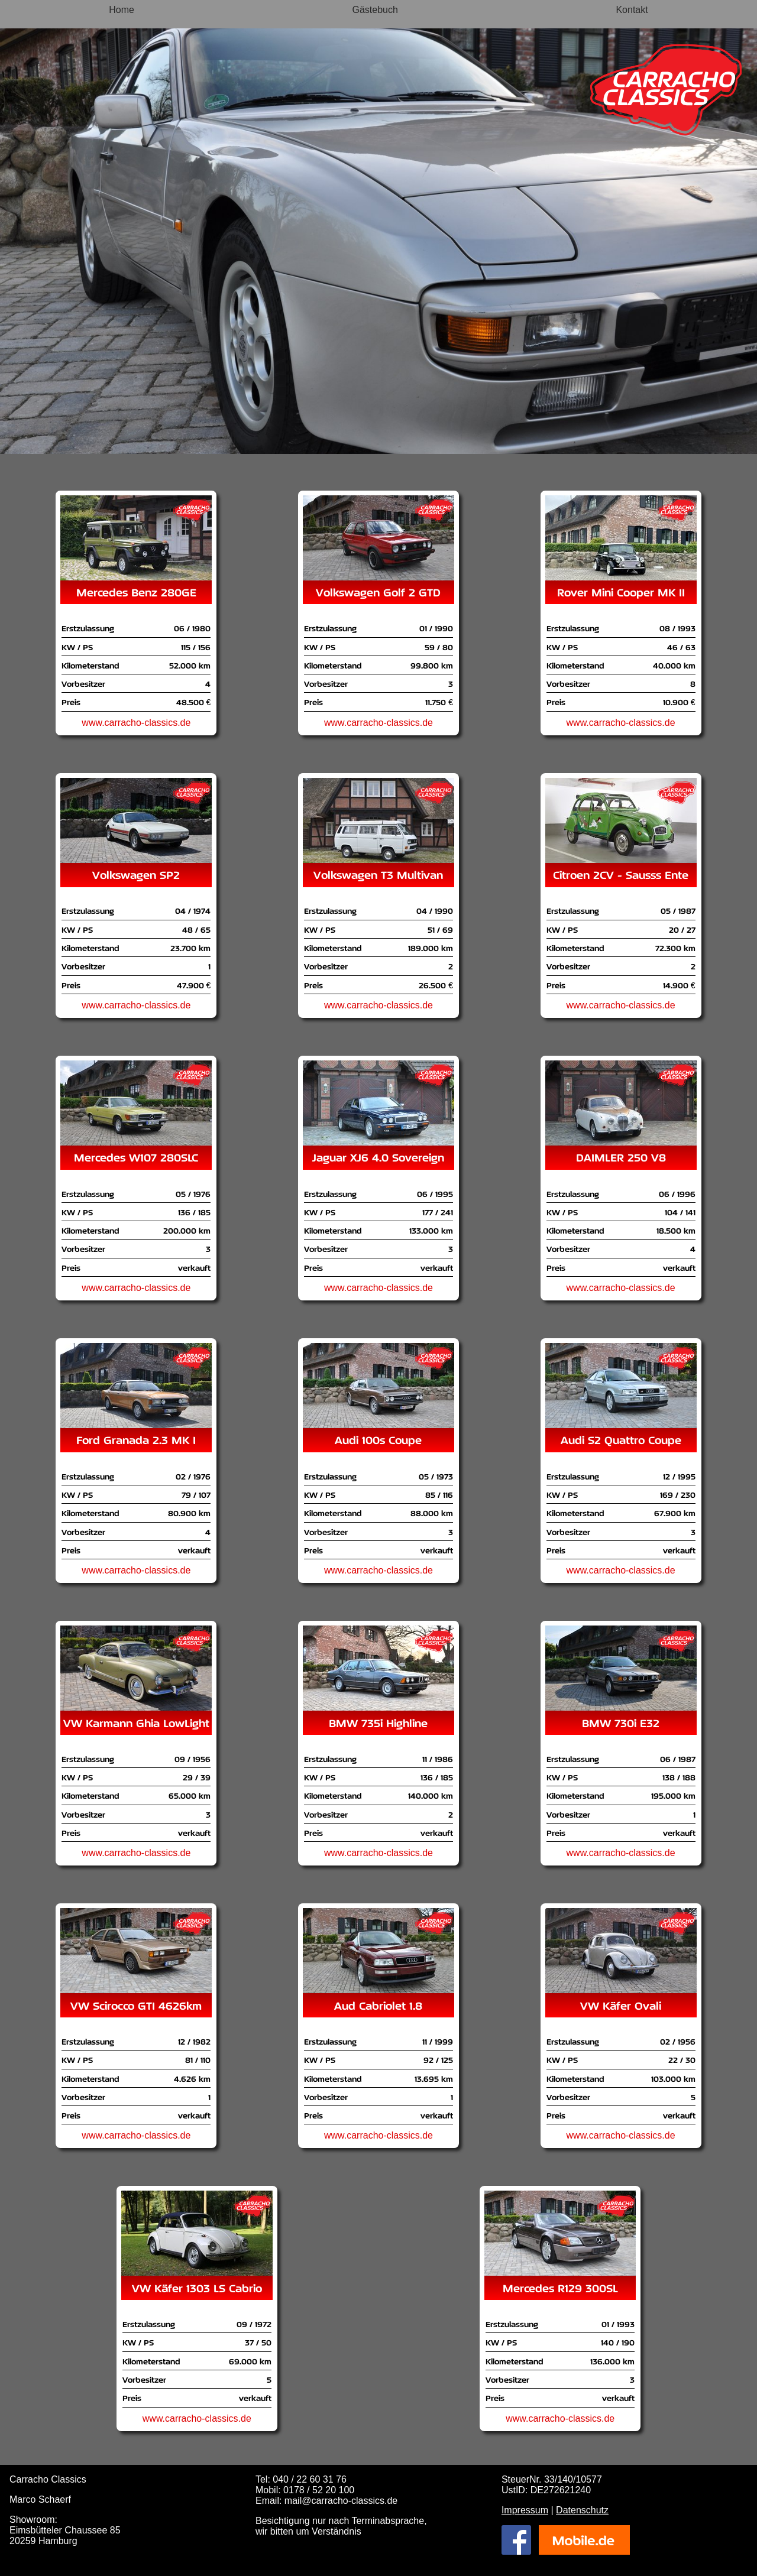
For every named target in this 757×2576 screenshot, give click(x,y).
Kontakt (632, 10)
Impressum (525, 2510)
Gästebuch (375, 10)
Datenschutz (582, 2510)
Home (121, 10)
